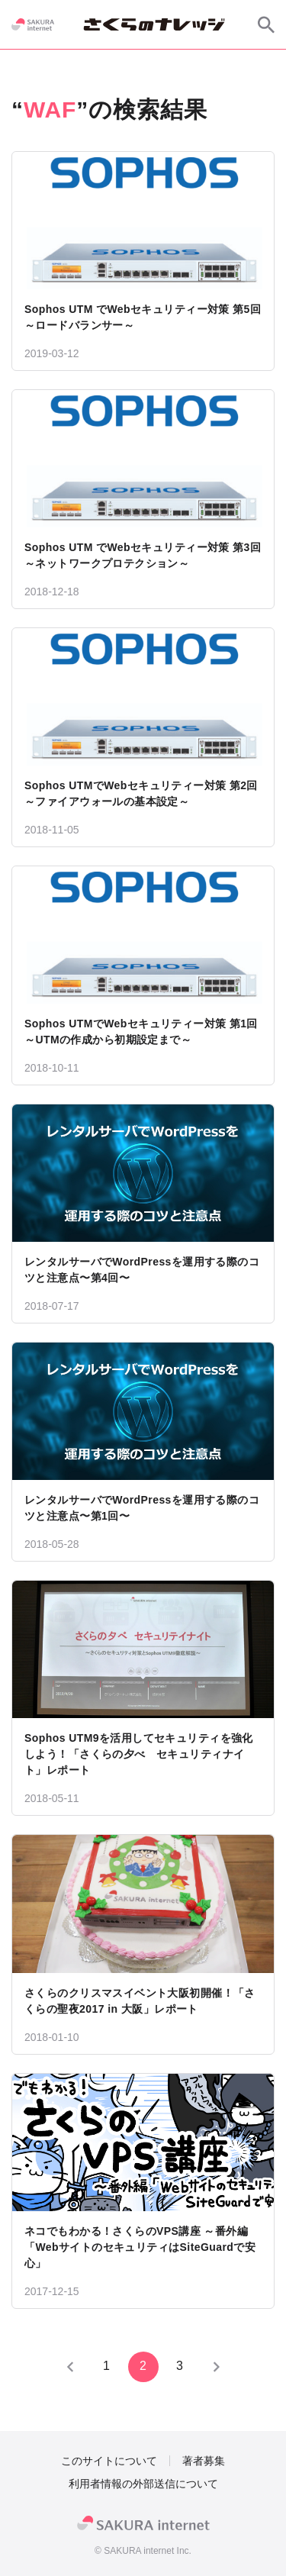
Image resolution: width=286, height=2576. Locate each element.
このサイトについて (109, 2461)
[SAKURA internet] (32, 24)
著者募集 (203, 2461)
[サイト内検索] (266, 24)
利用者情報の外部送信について (143, 2484)
